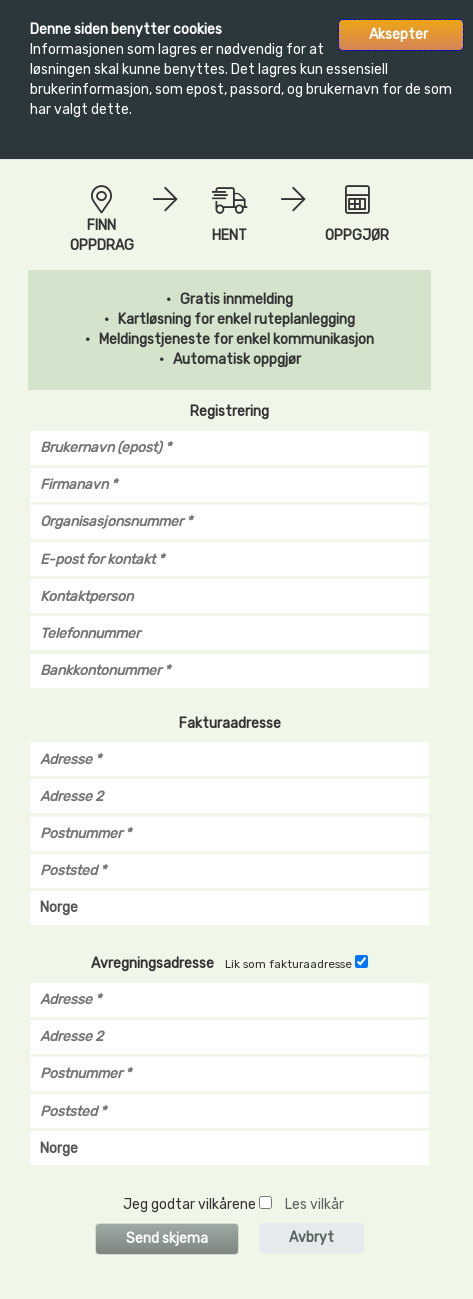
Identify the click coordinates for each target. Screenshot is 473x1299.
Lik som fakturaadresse (288, 964)
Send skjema (167, 1238)
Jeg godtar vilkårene (189, 1204)
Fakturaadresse (230, 723)
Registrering (229, 411)
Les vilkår (314, 1204)
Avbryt (311, 1237)
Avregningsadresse (152, 963)
